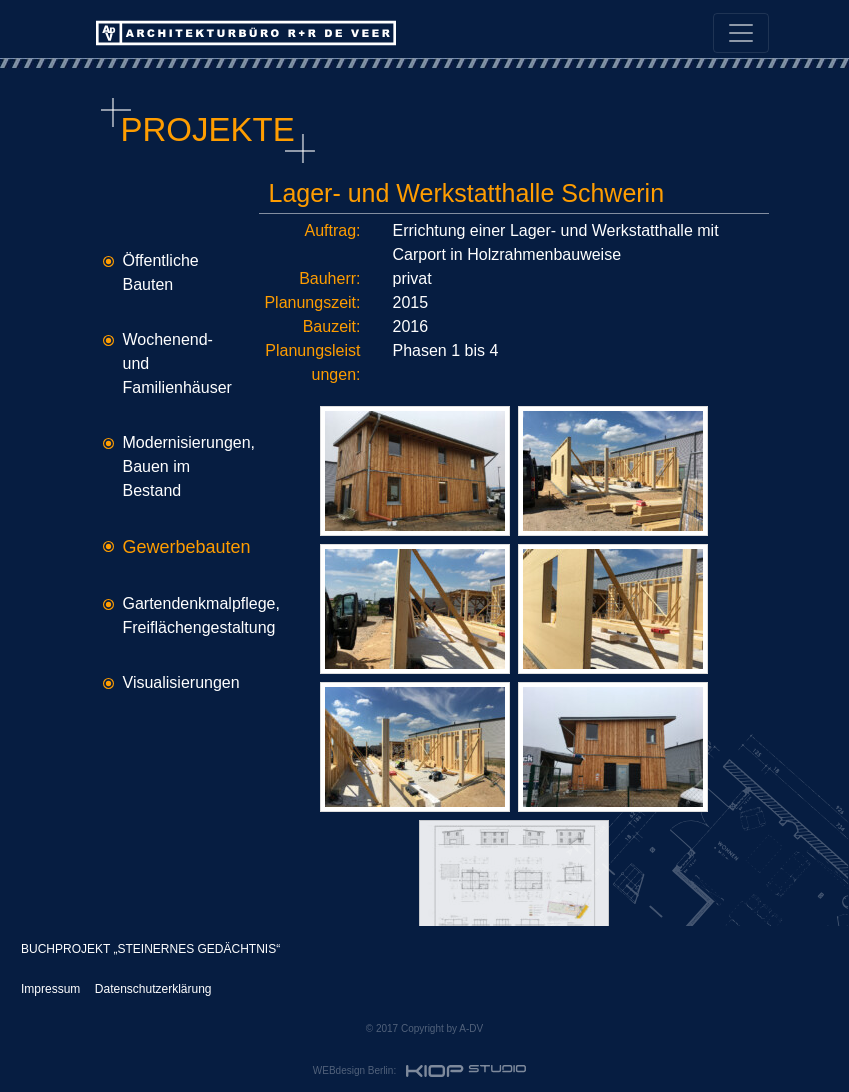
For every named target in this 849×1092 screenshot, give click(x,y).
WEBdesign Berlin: (422, 1070)
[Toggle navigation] (741, 33)
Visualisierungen (181, 682)
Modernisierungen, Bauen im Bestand (189, 466)
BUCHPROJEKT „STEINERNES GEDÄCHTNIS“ (150, 949)
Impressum (50, 989)
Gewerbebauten (187, 547)
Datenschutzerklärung (153, 989)
